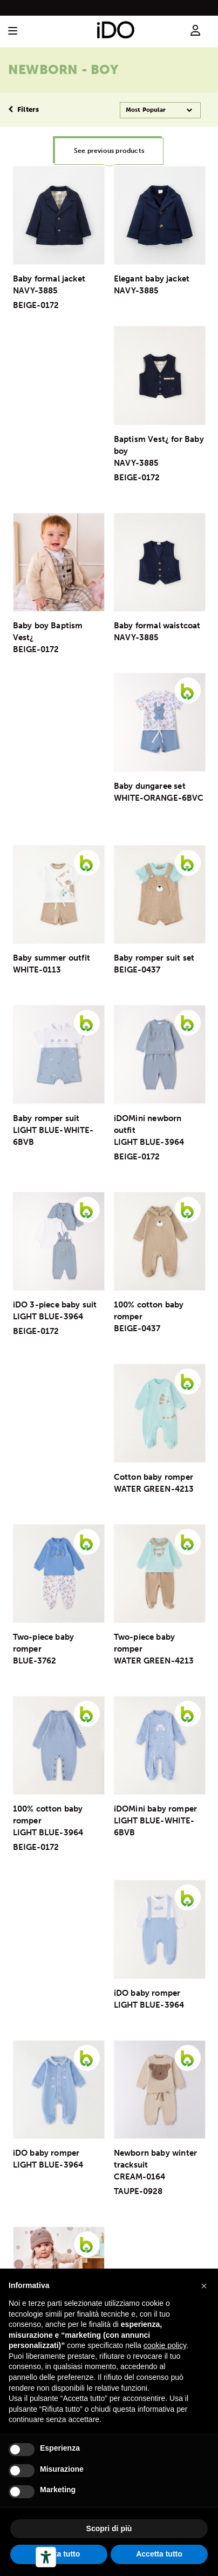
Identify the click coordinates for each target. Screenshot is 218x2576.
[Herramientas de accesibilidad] (46, 2557)
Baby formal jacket (49, 279)
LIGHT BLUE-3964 (149, 1142)
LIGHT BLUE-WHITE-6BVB (53, 1136)
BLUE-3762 (35, 1661)
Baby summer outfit (52, 958)
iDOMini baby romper (155, 1809)
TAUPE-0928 (138, 2191)
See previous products (109, 151)
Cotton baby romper (154, 1477)
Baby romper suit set (154, 958)
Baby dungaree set (150, 786)
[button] (204, 2286)
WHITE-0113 (37, 970)
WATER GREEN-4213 (154, 1489)
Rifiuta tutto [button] (59, 2554)
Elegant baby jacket (152, 279)
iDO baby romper (147, 1993)
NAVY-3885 (35, 291)
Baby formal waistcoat (157, 625)
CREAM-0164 (140, 2177)
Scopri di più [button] (109, 2528)
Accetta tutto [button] (159, 2554)
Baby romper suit (46, 1118)
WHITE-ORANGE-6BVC (159, 798)
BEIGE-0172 (36, 305)
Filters (23, 109)
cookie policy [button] (165, 2345)
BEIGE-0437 (137, 970)
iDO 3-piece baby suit (55, 1305)
